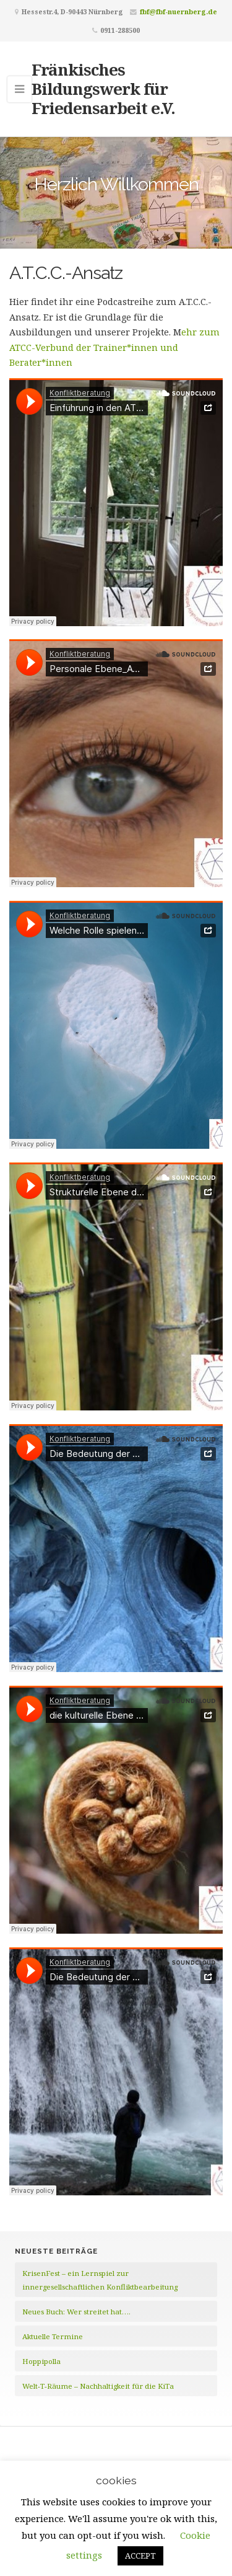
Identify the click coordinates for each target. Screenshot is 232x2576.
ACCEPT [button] (140, 2555)
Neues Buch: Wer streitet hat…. (76, 2311)
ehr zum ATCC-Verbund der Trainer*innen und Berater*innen (114, 347)
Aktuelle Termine (52, 2336)
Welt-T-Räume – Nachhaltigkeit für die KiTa (98, 2386)
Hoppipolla (41, 2361)
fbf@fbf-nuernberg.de (178, 11)
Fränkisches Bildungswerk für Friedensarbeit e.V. (103, 88)
